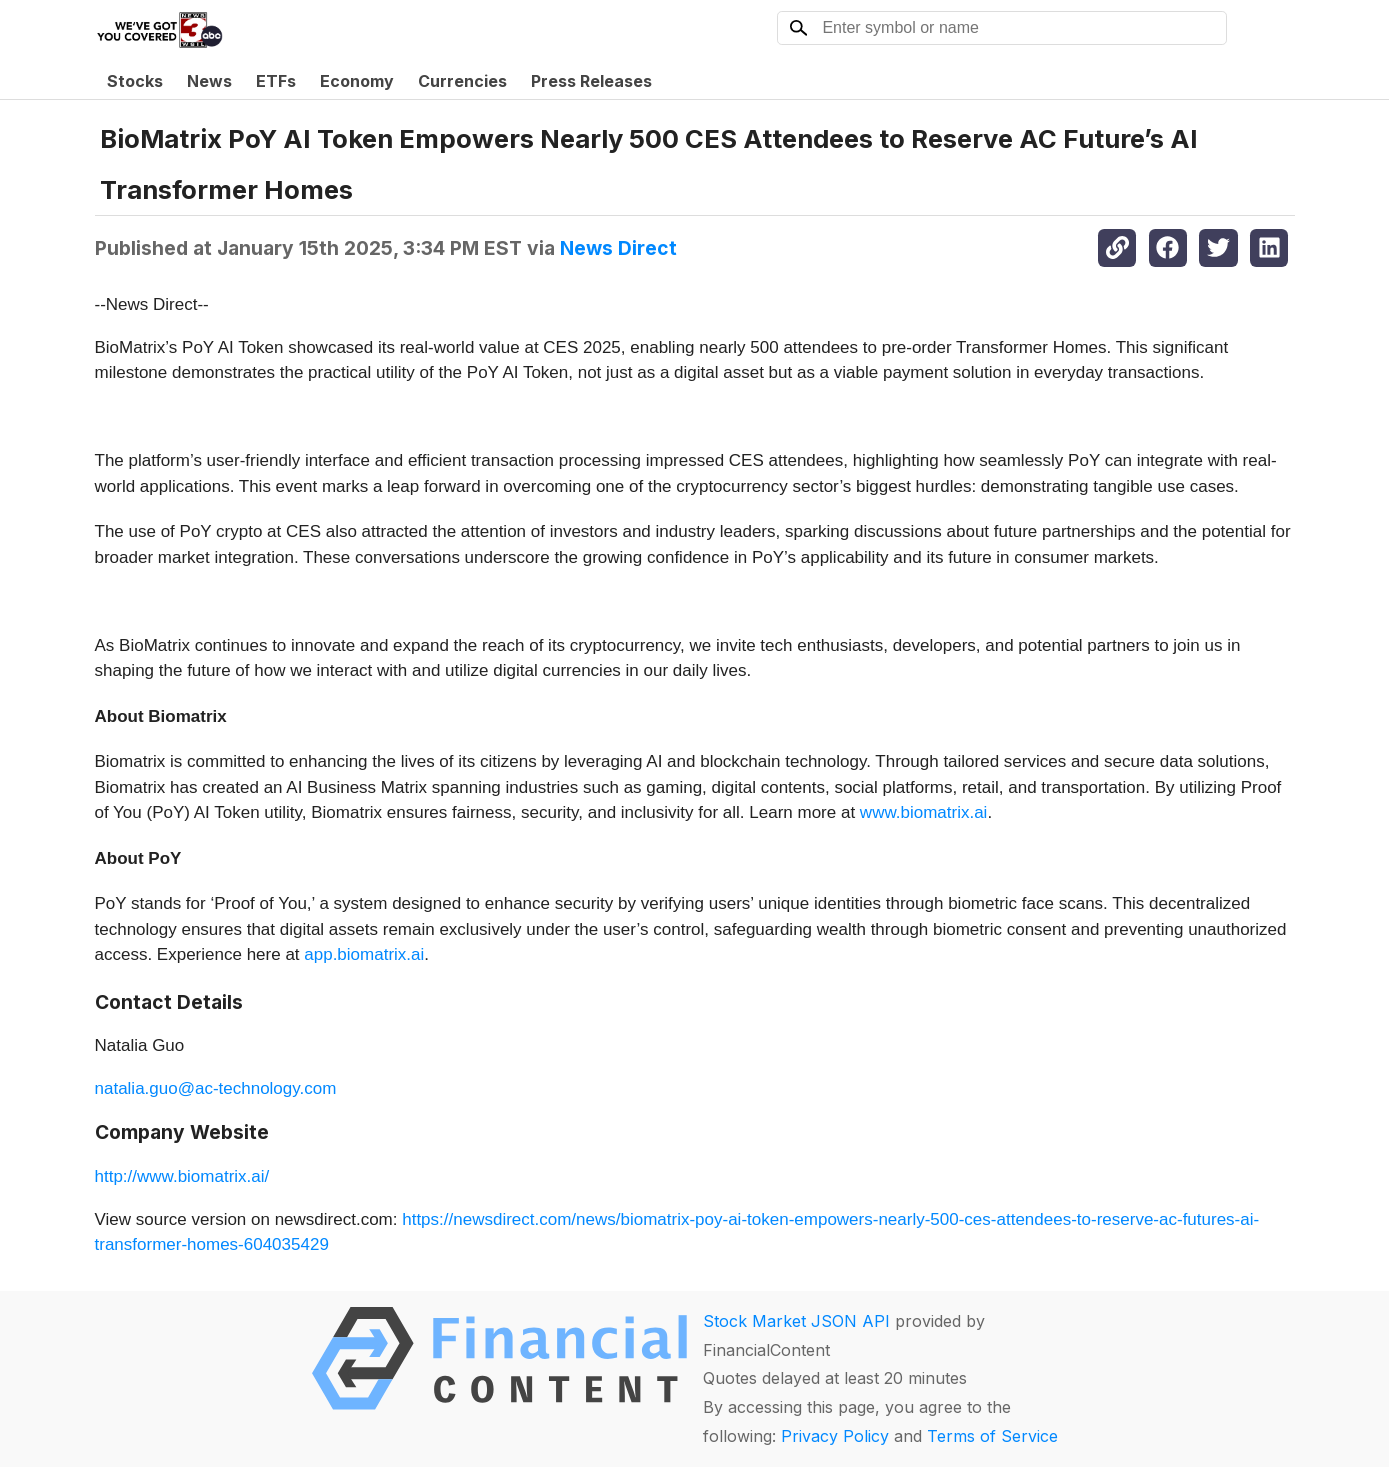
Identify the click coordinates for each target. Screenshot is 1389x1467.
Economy (357, 81)
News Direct (618, 248)
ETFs (276, 81)
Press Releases (591, 81)
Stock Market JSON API (796, 1321)
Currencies (462, 81)
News (209, 81)
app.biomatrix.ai (364, 954)
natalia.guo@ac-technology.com (216, 1088)
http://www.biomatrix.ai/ (182, 1176)
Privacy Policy (835, 1436)
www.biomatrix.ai (924, 812)
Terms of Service (992, 1436)
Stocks (135, 81)
